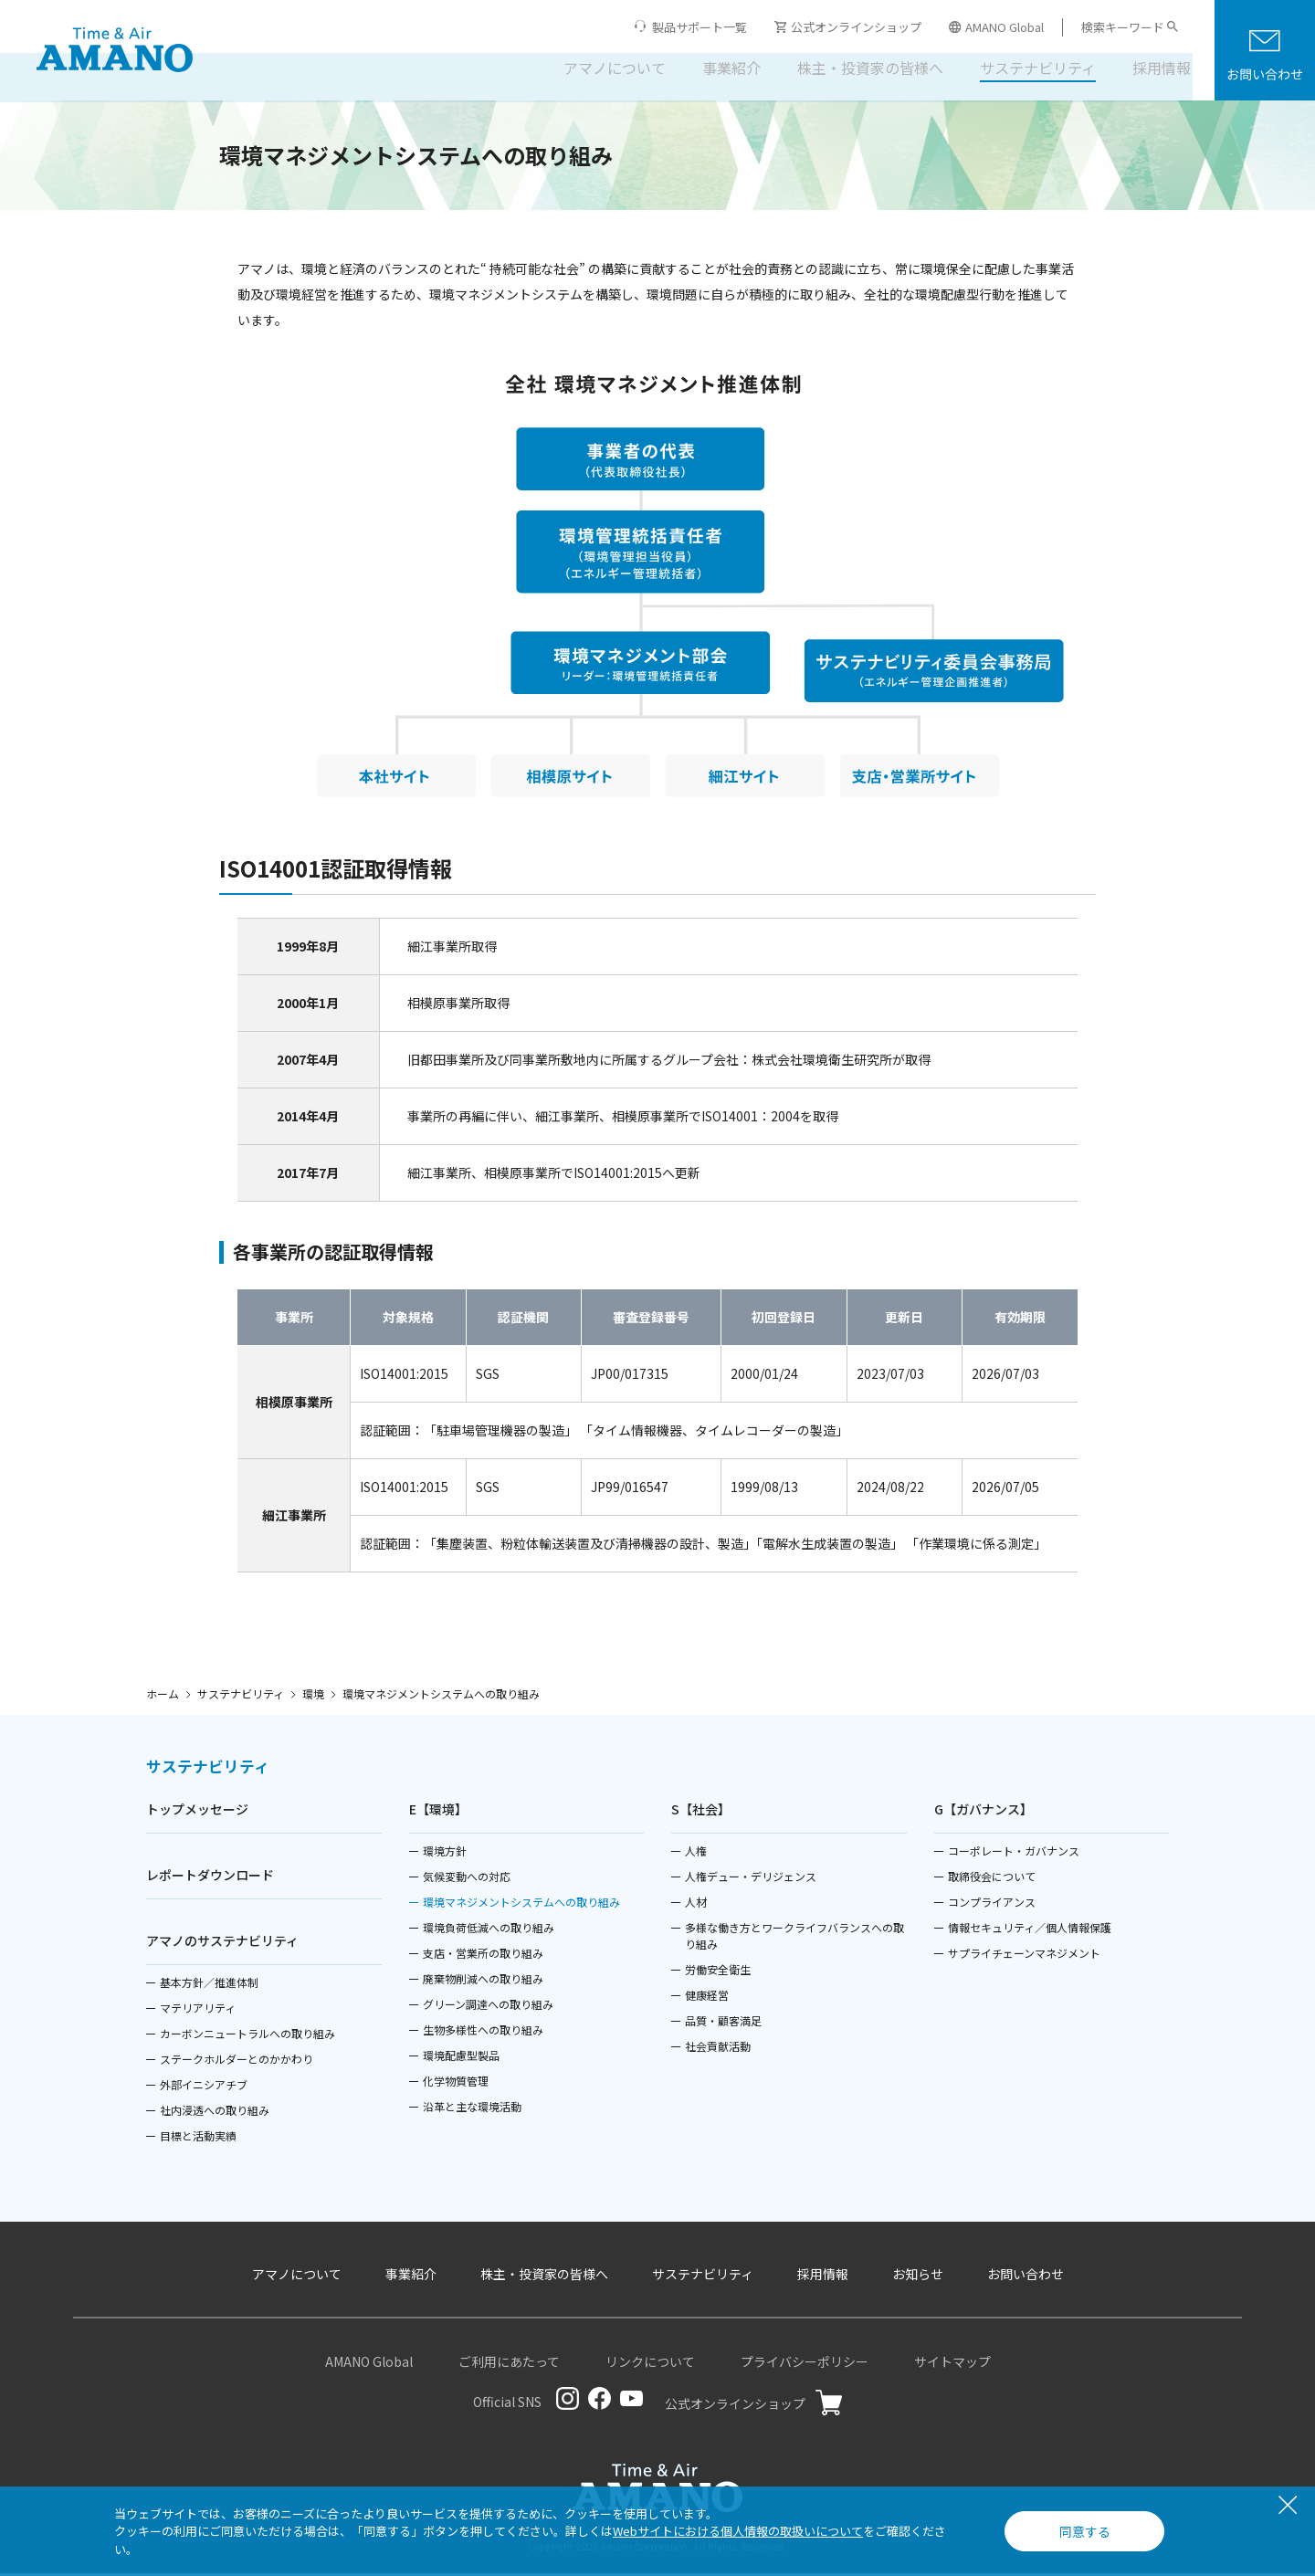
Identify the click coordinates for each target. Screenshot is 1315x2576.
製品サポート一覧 (699, 27)
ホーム (162, 1693)
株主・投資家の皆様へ (857, 68)
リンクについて (650, 2364)
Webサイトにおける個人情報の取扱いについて (738, 2530)
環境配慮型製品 (461, 2058)
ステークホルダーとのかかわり (236, 2061)
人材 (696, 1904)
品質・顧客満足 (723, 2023)
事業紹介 (718, 68)
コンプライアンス (992, 1904)
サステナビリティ (1025, 68)
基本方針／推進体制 (209, 1984)
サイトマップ (952, 2364)
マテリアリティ (198, 2010)
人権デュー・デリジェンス (750, 1879)
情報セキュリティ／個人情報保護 (1029, 1930)
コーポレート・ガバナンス (1013, 1853)
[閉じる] (1287, 2507)
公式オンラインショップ (847, 27)
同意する (1084, 2531)
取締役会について (992, 1879)
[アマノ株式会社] (115, 50)
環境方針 (445, 1853)
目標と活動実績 (198, 2138)
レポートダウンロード (210, 1877)
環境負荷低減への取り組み (488, 1930)
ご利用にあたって (509, 2364)
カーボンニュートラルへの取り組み (247, 2036)
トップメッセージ (197, 1812)
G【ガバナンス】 (983, 1812)
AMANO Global (996, 27)
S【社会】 (701, 1812)
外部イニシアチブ (203, 2087)
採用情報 (1149, 68)
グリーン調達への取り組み (488, 2006)
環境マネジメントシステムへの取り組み (521, 1904)
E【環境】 (438, 1812)
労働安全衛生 (718, 1972)
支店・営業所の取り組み (483, 1955)
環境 (313, 1693)
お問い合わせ (1025, 2276)
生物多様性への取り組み (483, 2032)
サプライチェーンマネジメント (1024, 1955)
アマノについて (602, 68)
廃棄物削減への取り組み (483, 1981)
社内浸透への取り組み (214, 2112)
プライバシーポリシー (804, 2364)
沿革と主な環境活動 (472, 2109)
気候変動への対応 (466, 1879)
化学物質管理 (456, 2083)
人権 (696, 1853)
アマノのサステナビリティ (222, 1943)
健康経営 (707, 1997)
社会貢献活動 (718, 2048)
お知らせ (917, 2276)
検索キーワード (1122, 27)
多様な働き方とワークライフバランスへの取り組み (794, 1938)
